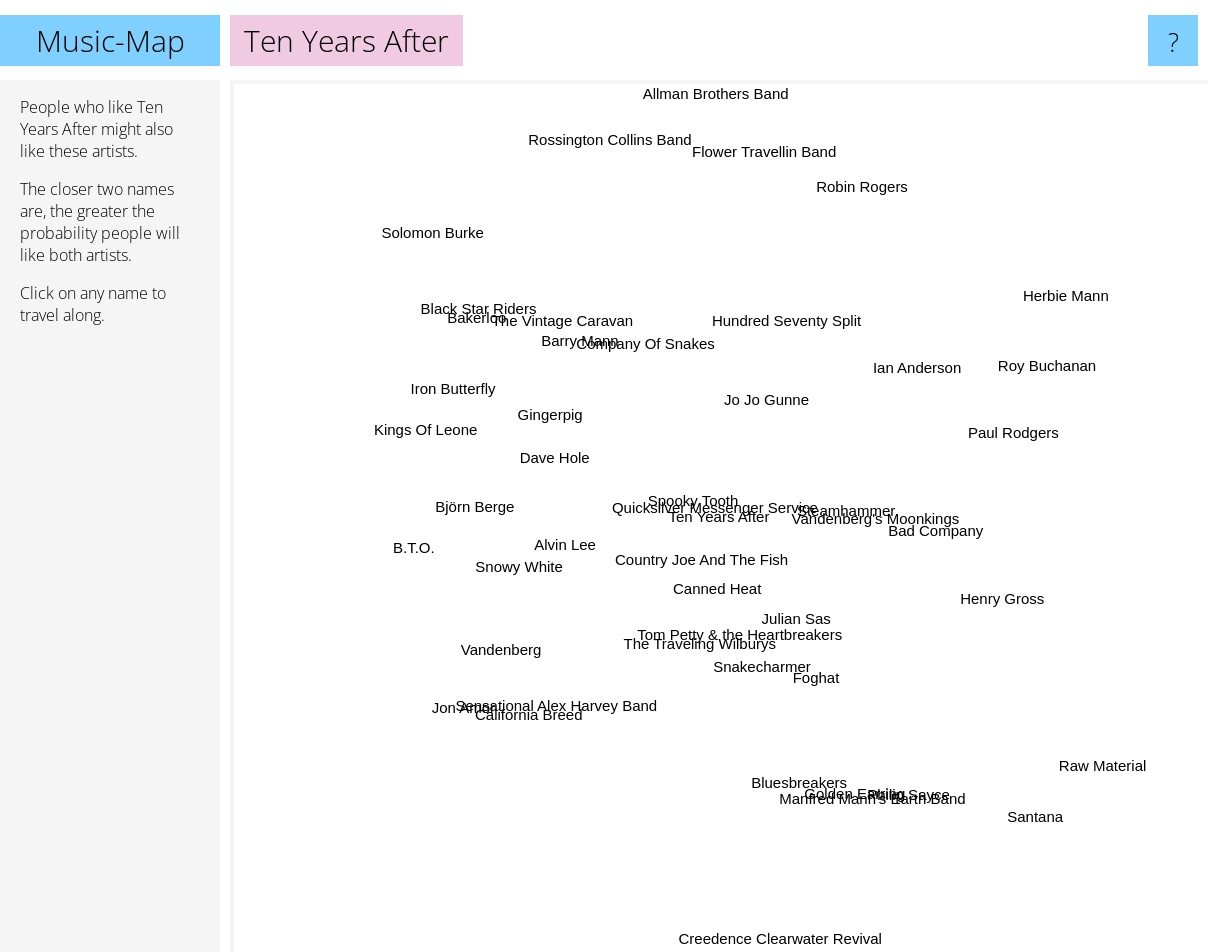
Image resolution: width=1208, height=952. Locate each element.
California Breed (536, 714)
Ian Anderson (922, 372)
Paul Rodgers (998, 435)
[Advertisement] (110, 647)
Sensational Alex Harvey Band (578, 683)
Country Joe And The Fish (696, 569)
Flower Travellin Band (778, 126)
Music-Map (110, 40)
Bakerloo (507, 342)
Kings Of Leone (449, 435)
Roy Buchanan (1027, 368)
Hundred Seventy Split (801, 329)
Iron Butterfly (449, 384)
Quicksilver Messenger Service (704, 507)
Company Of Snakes (656, 349)
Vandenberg (505, 642)
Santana (1034, 819)
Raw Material (1071, 744)
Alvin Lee (569, 535)
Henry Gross (966, 587)
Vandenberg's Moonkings (880, 520)
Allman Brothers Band (715, 93)
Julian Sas (798, 630)
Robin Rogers (867, 175)
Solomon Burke (451, 246)
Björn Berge (466, 525)
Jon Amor (475, 695)
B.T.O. (424, 543)
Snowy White (507, 587)
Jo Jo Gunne (777, 394)
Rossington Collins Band (614, 155)
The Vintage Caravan (571, 329)
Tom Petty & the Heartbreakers (741, 604)
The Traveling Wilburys (703, 650)
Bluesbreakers (791, 755)
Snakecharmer (766, 673)
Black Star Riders (474, 315)
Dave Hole (537, 462)
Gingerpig (554, 418)
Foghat (827, 695)
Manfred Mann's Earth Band (858, 773)
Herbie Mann (1036, 308)
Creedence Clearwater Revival (777, 938)
